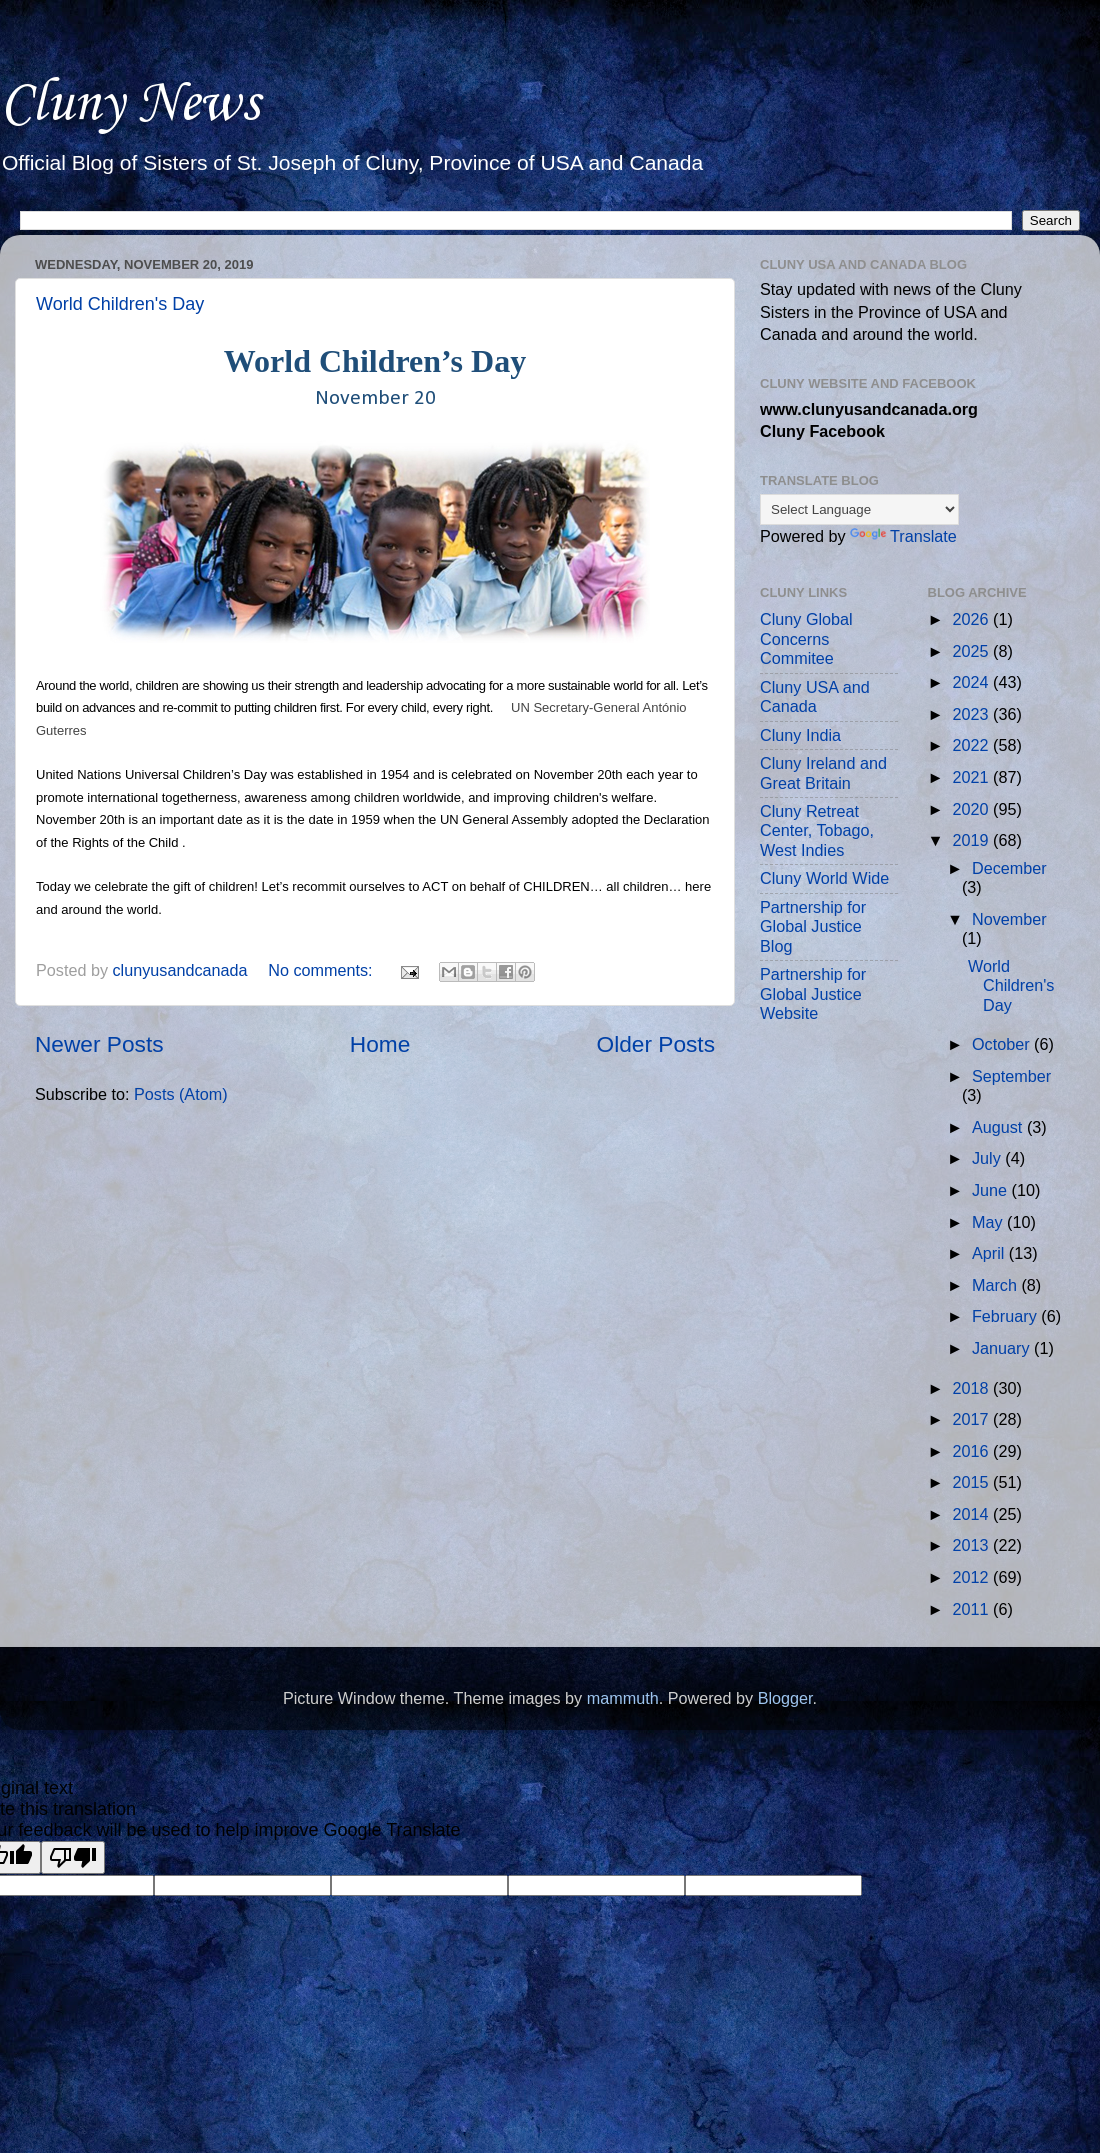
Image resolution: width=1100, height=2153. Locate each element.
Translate (903, 536)
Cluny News (129, 104)
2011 (973, 1609)
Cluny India (800, 735)
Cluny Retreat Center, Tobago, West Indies (817, 830)
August (999, 1127)
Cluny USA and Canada (815, 696)
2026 (973, 619)
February (1006, 1316)
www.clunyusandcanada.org (869, 409)
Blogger (785, 1698)
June (992, 1190)
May (989, 1222)
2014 (973, 1514)
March (996, 1285)
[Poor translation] (73, 1857)
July (988, 1158)
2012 (973, 1577)
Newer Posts (99, 1044)
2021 (973, 777)
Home (380, 1044)
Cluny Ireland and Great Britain (823, 772)
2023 (973, 714)
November (1009, 919)
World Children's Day (120, 304)
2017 (973, 1419)
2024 (973, 682)
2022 (973, 745)
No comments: (322, 970)
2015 (973, 1482)
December (1009, 868)
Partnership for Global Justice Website (813, 993)
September (1011, 1076)
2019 (973, 840)
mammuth (623, 1698)
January (1003, 1348)
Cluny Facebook (822, 431)
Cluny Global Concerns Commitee (806, 638)
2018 (973, 1388)
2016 (973, 1451)
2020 (973, 809)
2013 (973, 1545)
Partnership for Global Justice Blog (813, 926)
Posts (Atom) (181, 1094)
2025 (973, 651)
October (1003, 1044)
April (990, 1253)
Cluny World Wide (824, 878)
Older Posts (656, 1044)
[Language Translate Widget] (859, 509)
